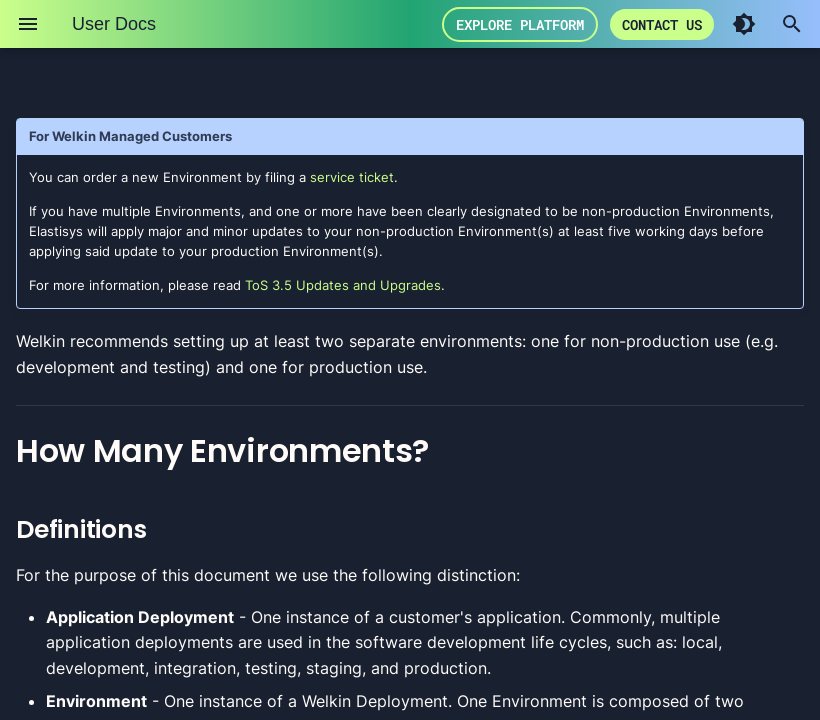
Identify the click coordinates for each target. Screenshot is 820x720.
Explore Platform (616, 24)
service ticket (352, 177)
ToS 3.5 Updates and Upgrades (343, 285)
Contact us (758, 24)
